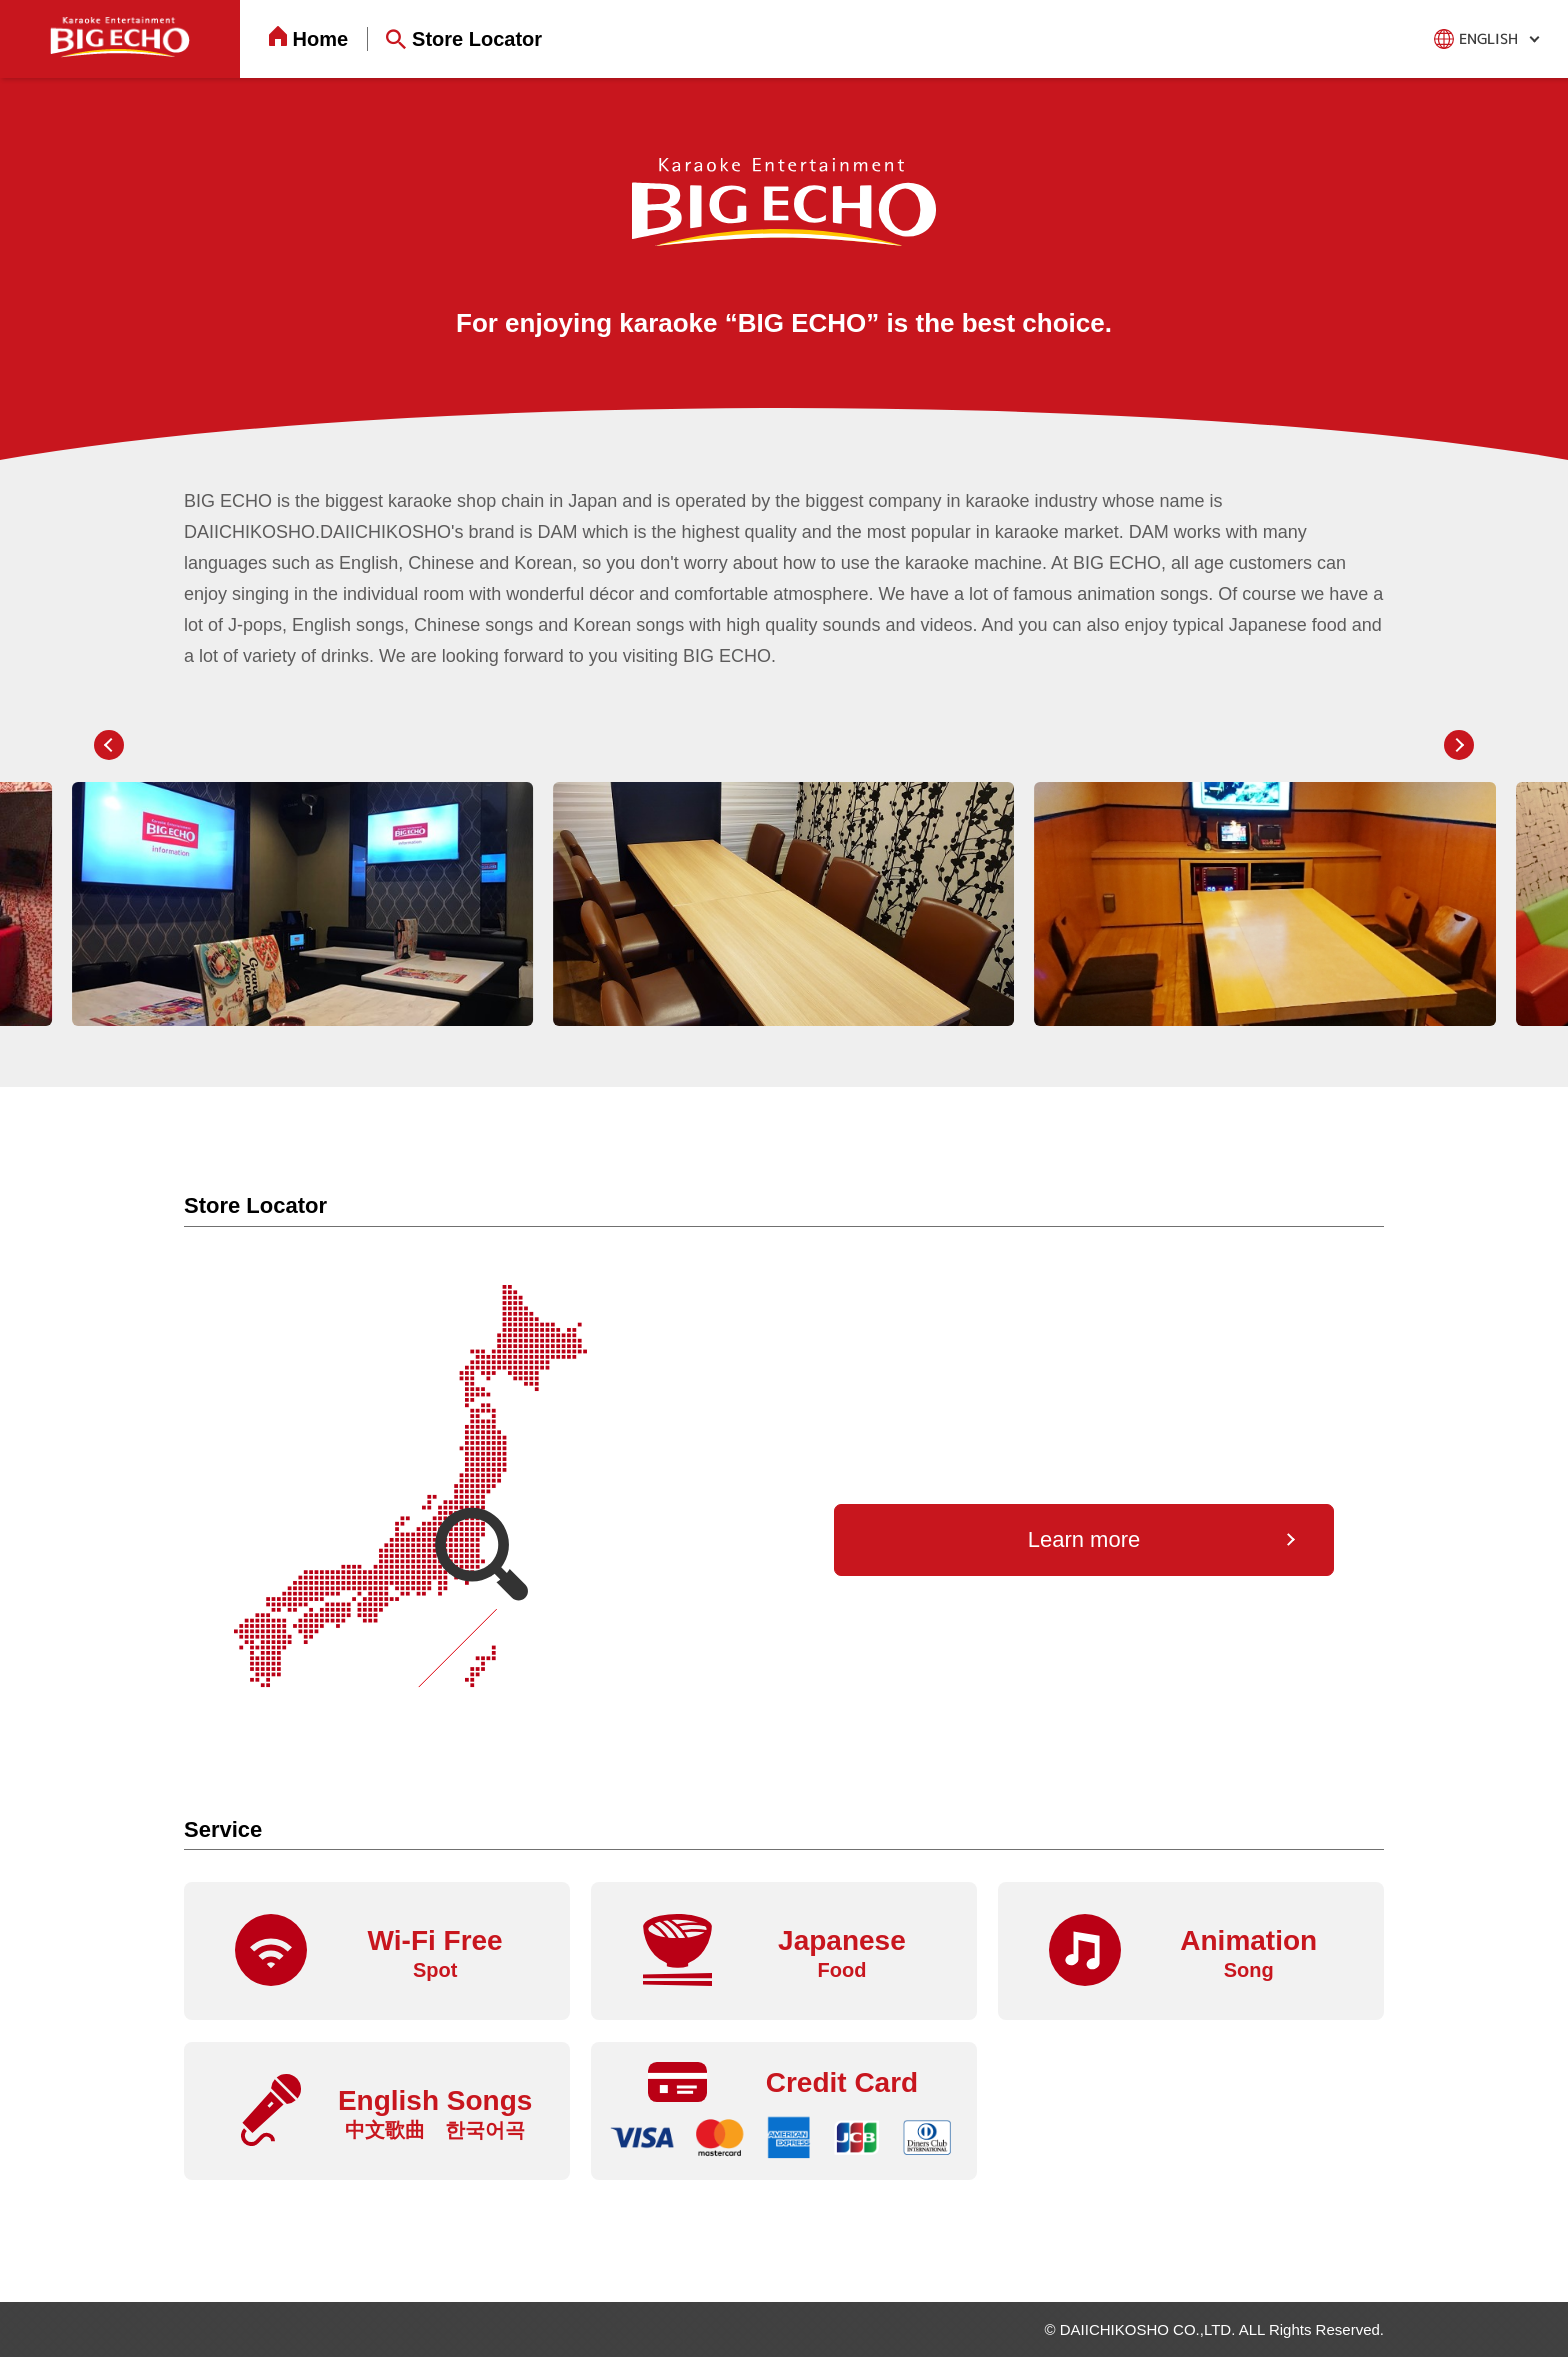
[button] (109, 745)
